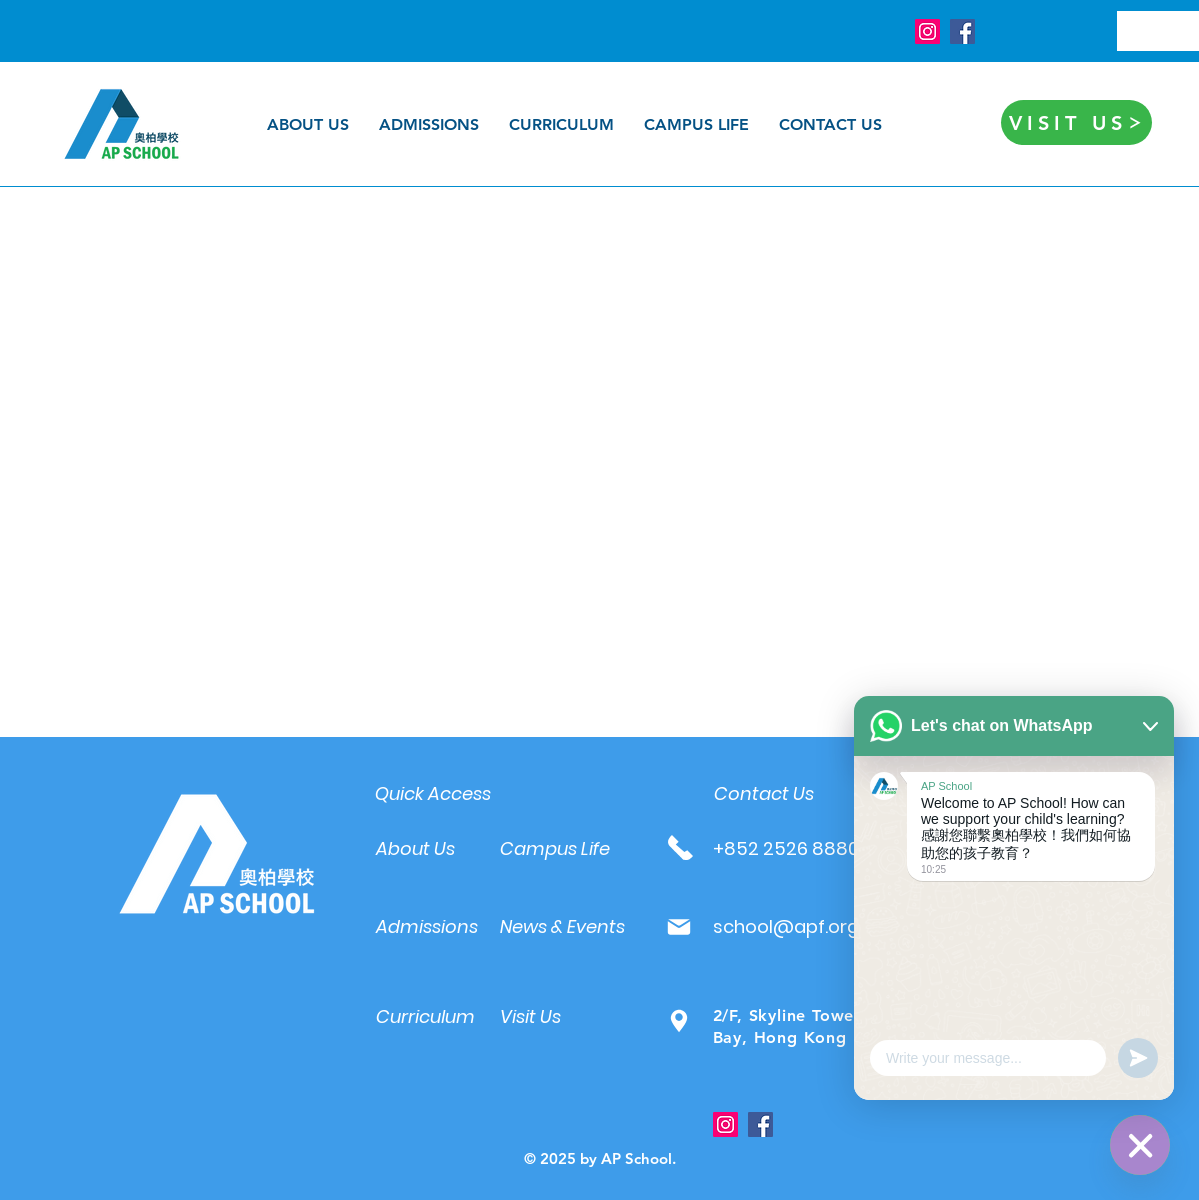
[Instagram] (927, 31)
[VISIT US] (1076, 122)
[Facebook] (962, 31)
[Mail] (679, 926)
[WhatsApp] (1140, 1145)
